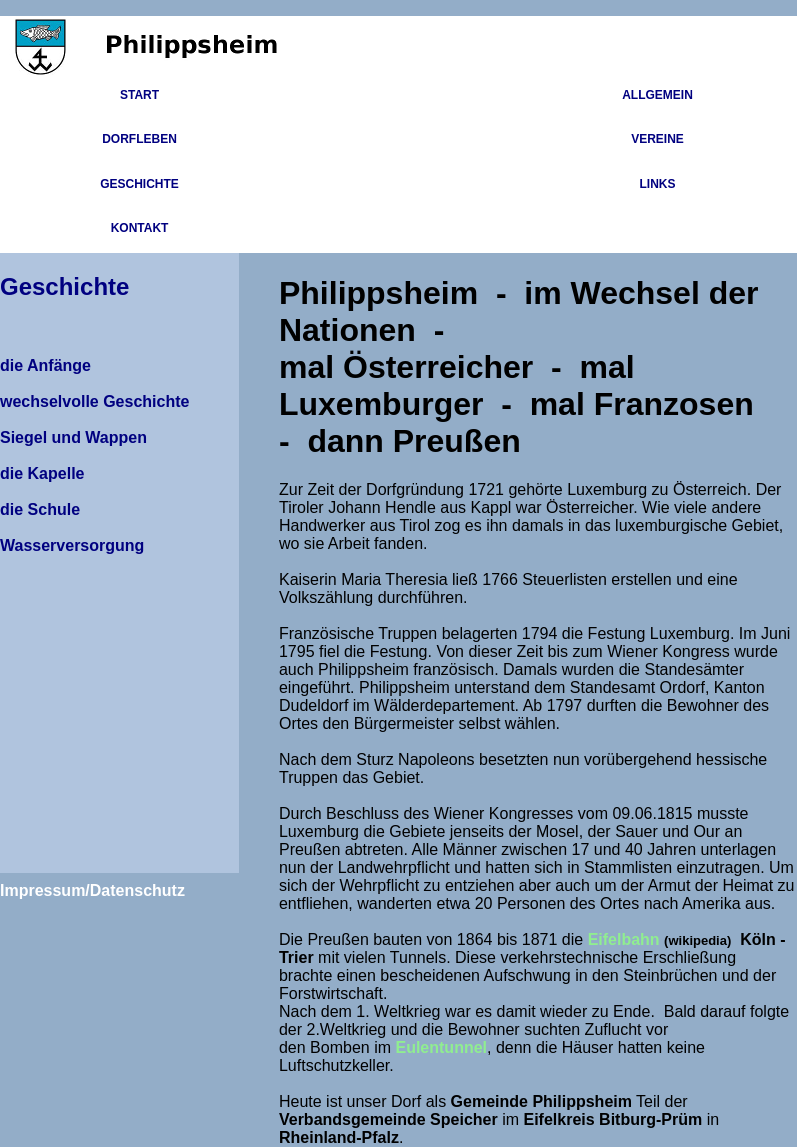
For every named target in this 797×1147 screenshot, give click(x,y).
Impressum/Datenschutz (92, 890)
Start (139, 95)
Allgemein (657, 95)
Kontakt (140, 228)
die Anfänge (45, 365)
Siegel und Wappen (73, 437)
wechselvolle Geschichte (94, 401)
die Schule (40, 509)
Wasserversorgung (72, 545)
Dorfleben (139, 139)
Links (657, 184)
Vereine (657, 139)
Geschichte (139, 184)
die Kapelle (42, 473)
